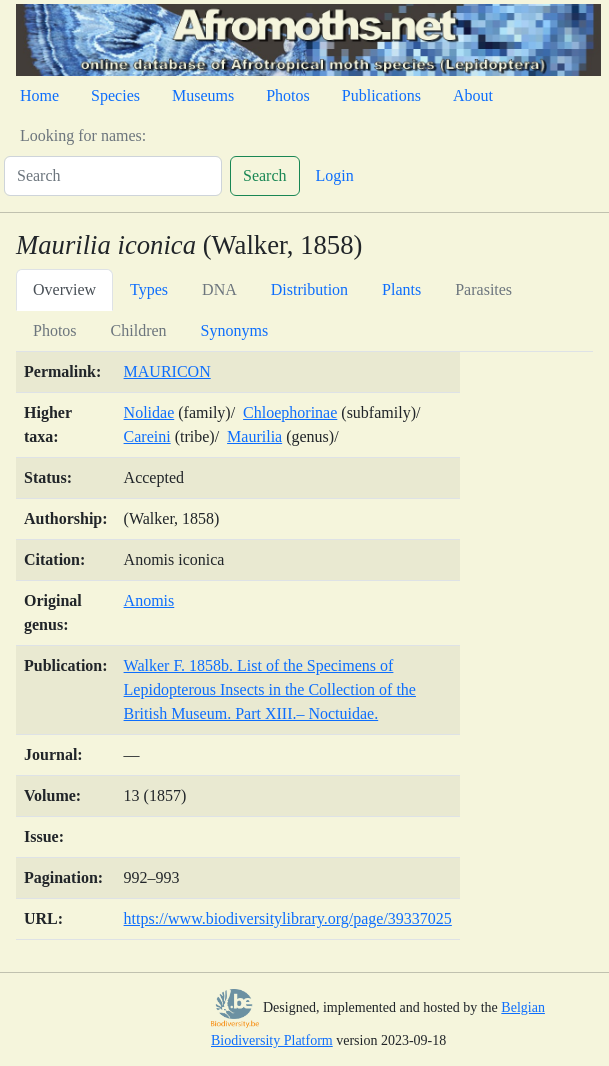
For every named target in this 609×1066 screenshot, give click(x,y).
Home (39, 95)
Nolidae (149, 412)
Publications (381, 95)
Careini (147, 436)
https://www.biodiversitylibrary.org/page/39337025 (288, 918)
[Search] (113, 176)
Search (265, 175)
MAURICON (167, 371)
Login (335, 175)
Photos (288, 95)
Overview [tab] (64, 289)
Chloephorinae (290, 412)
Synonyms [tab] (235, 330)
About (473, 95)
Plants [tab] (401, 289)
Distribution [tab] (309, 289)
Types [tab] (149, 289)
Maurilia (254, 436)
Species (115, 95)
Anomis (149, 600)
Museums (203, 95)
